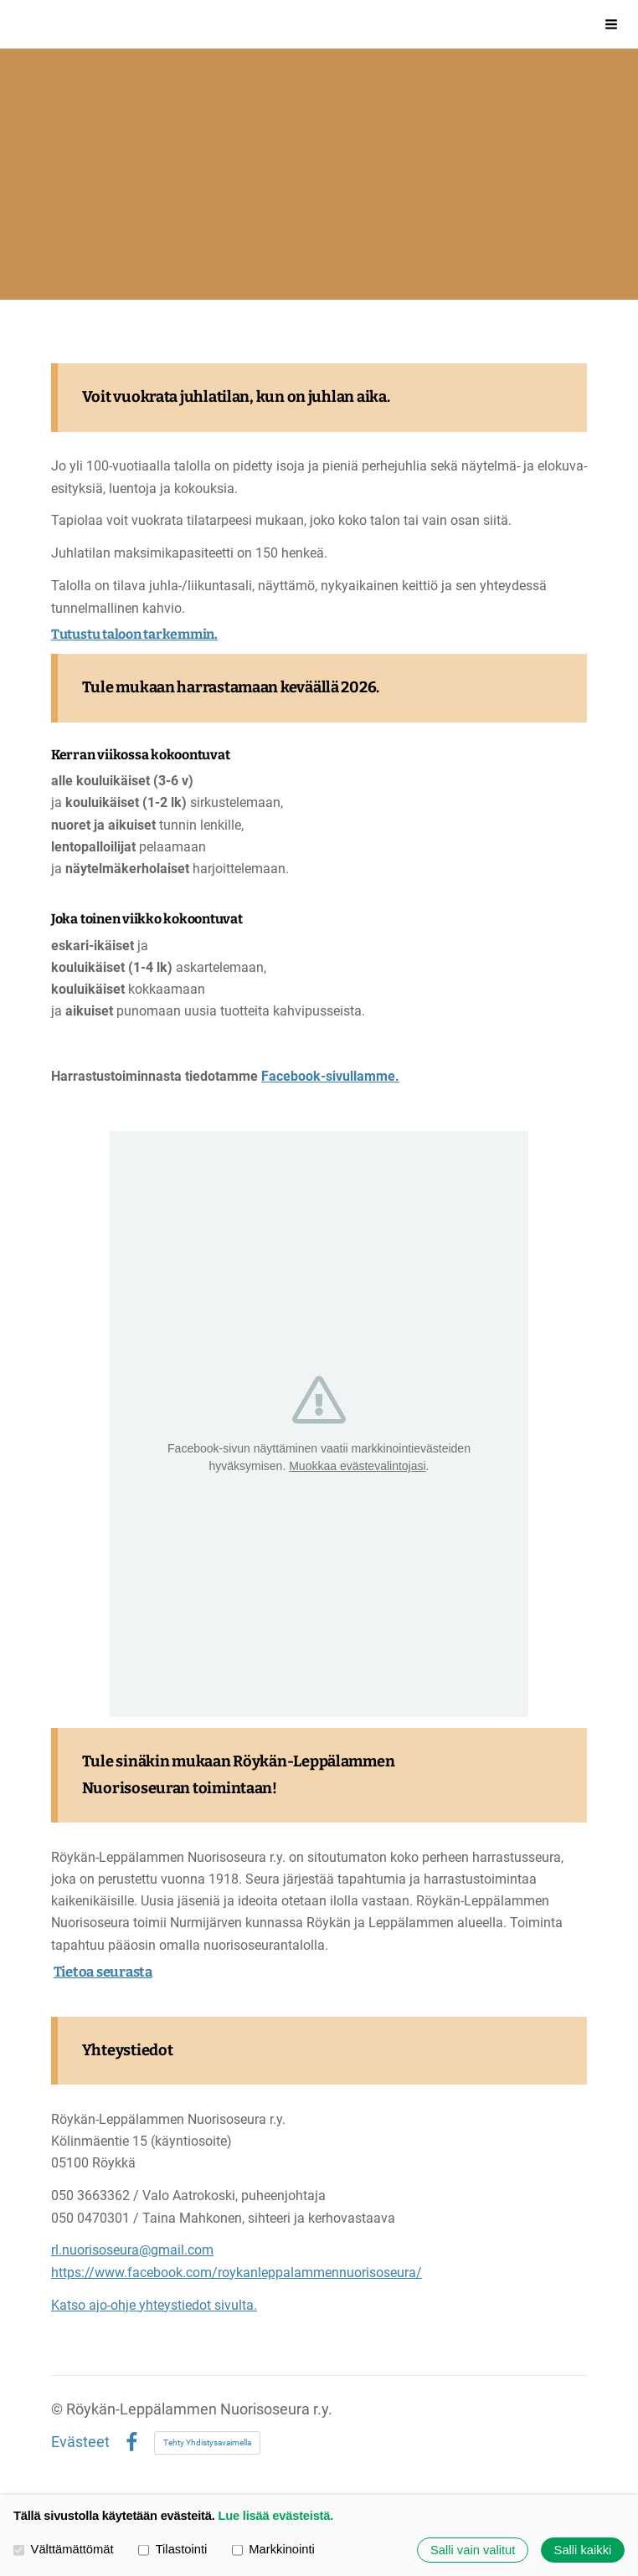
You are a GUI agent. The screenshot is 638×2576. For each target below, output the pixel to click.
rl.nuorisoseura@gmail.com (132, 2250)
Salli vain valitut (472, 2550)
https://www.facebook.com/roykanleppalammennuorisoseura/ (236, 2272)
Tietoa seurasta (103, 1971)
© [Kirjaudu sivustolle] (58, 2409)
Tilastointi (172, 2549)
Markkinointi (273, 2549)
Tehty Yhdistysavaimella (207, 2442)
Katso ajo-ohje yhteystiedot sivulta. (154, 2305)
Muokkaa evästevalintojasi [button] (357, 1466)
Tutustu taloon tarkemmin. (134, 634)
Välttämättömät (63, 2549)
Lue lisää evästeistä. (275, 2515)
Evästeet (80, 2442)
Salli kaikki (583, 2550)
